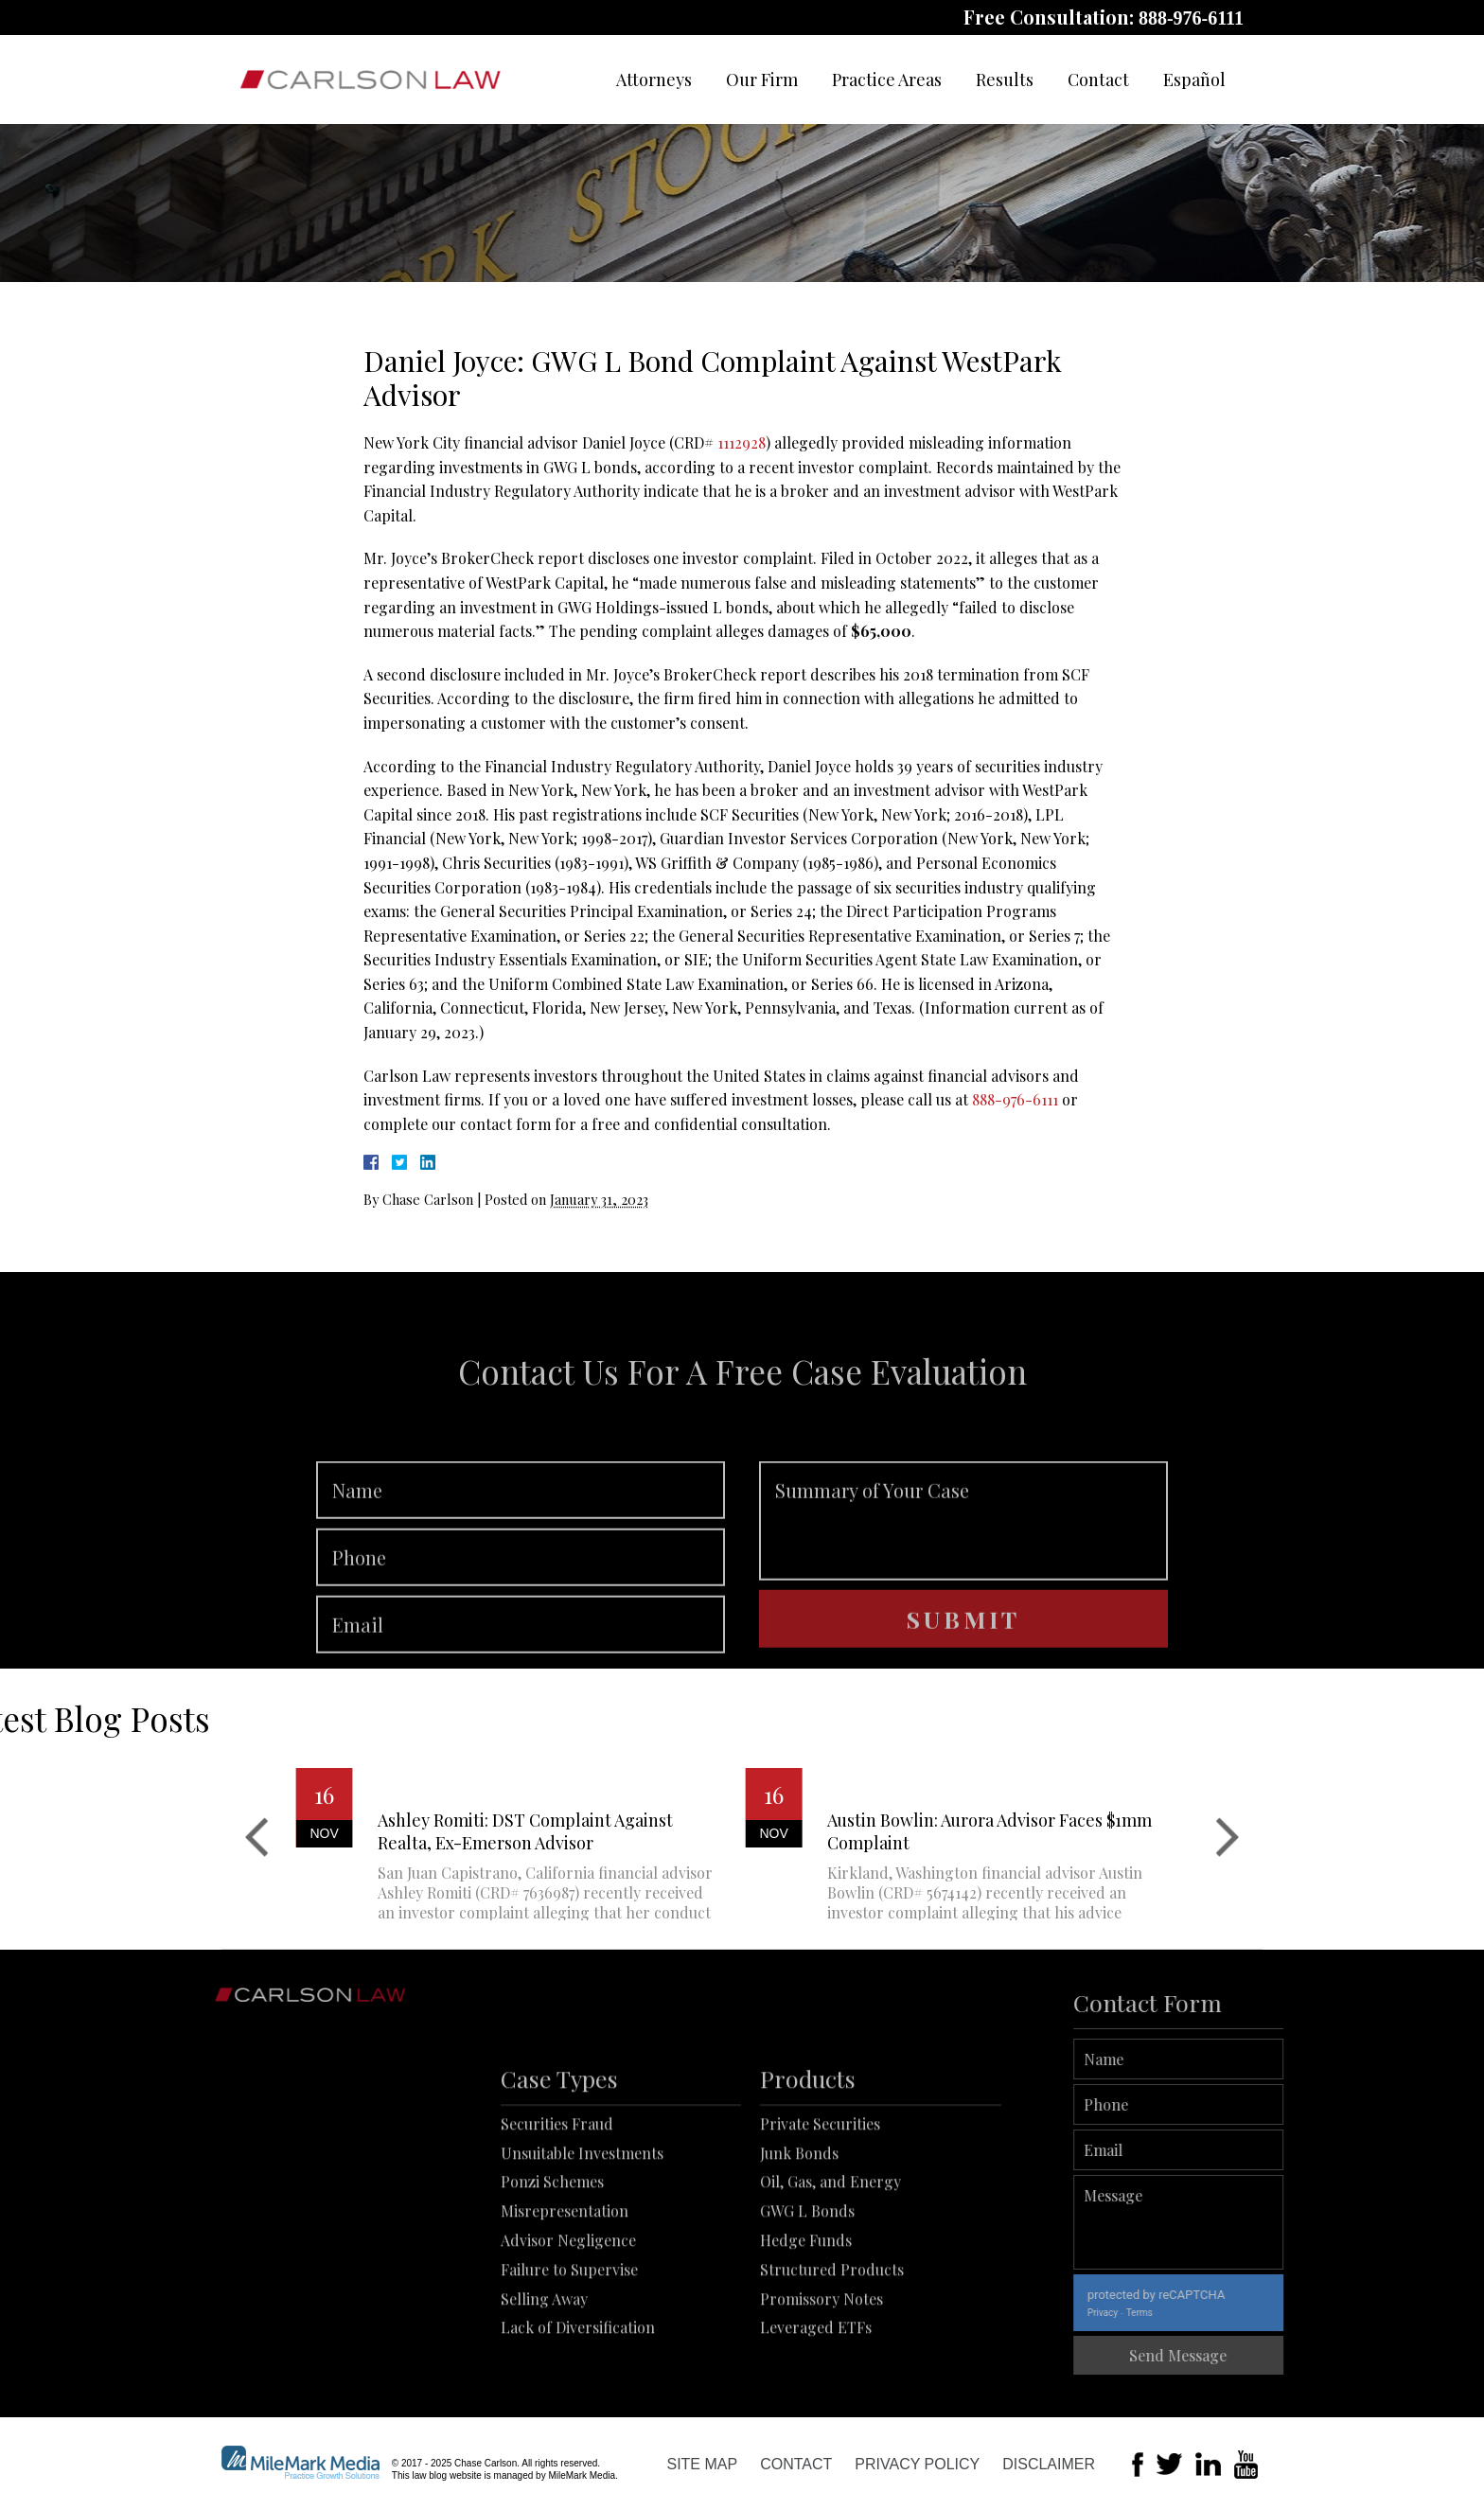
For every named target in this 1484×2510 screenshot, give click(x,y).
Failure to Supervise (569, 2350)
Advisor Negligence (568, 2321)
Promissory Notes (821, 2380)
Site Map (701, 2464)
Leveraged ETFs (816, 2409)
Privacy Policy (917, 2464)
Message (1234, 2222)
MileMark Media (581, 2475)
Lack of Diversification (578, 2409)
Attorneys (654, 79)
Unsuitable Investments (582, 2234)
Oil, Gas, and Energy (830, 2263)
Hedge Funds (806, 2321)
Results (1005, 79)
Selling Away (544, 2380)
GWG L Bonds (807, 2293)
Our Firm (762, 79)
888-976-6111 (1191, 18)
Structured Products (832, 2350)
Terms (1195, 2312)
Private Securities (820, 2205)
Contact (1098, 79)
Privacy (1158, 2312)
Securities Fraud (557, 2205)
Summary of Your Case (963, 1575)
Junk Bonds (799, 2234)
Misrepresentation (564, 2293)
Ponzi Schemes (552, 2263)
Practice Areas (887, 79)
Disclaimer (1048, 2464)
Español (1194, 79)
